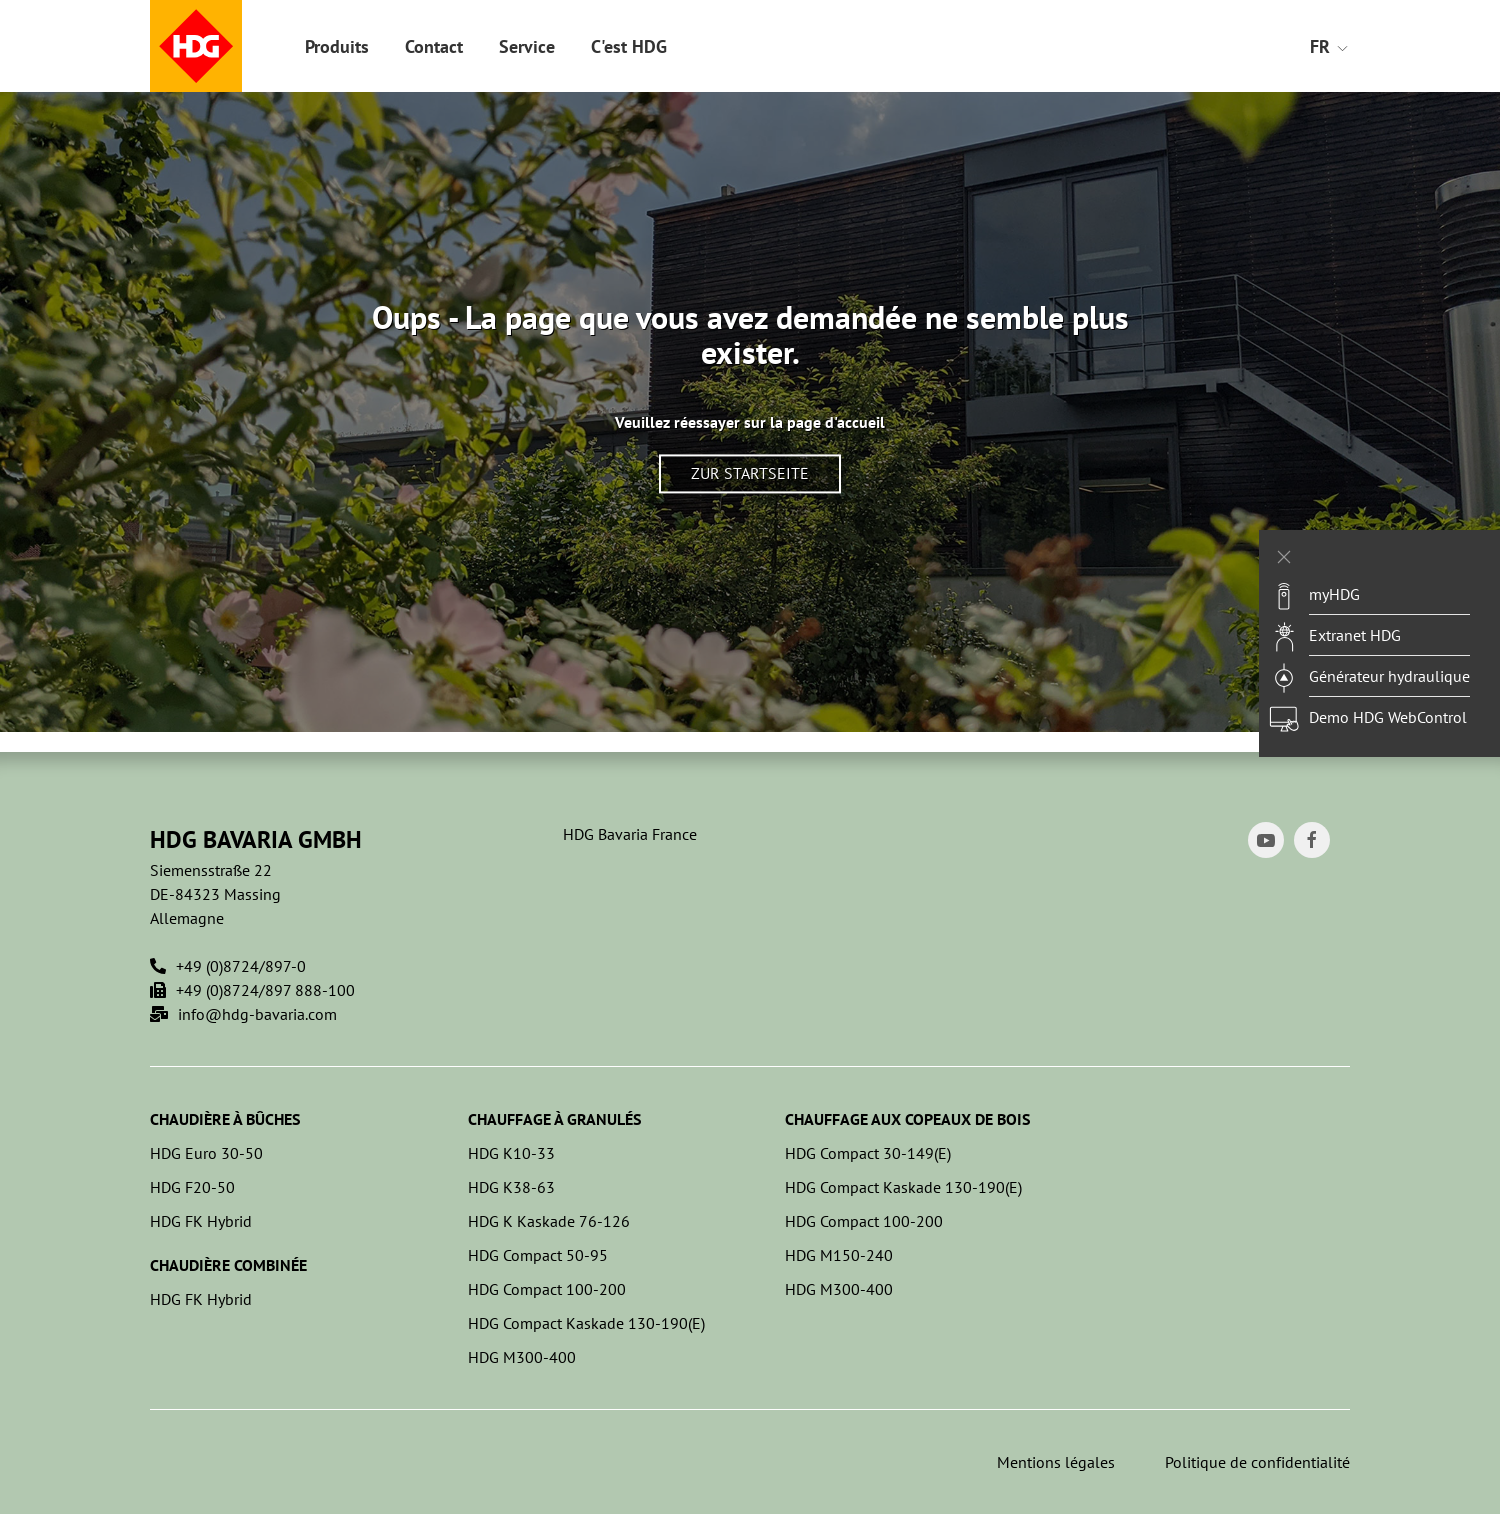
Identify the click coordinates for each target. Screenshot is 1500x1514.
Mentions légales (1056, 1462)
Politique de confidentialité (1257, 1462)
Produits (337, 46)
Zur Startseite (750, 474)
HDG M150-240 (839, 1255)
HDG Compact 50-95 (538, 1255)
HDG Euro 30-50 (206, 1153)
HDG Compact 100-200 (547, 1289)
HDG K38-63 (511, 1187)
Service (527, 46)
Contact (434, 46)
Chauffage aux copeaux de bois (907, 1119)
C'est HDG (629, 46)
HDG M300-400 (522, 1357)
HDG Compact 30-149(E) (868, 1153)
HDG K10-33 (511, 1153)
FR (1330, 46)
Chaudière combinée (228, 1265)
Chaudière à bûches (225, 1119)
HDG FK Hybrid (201, 1221)
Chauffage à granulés (554, 1119)
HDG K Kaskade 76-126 (549, 1221)
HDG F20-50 (192, 1187)
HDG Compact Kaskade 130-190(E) (586, 1323)
